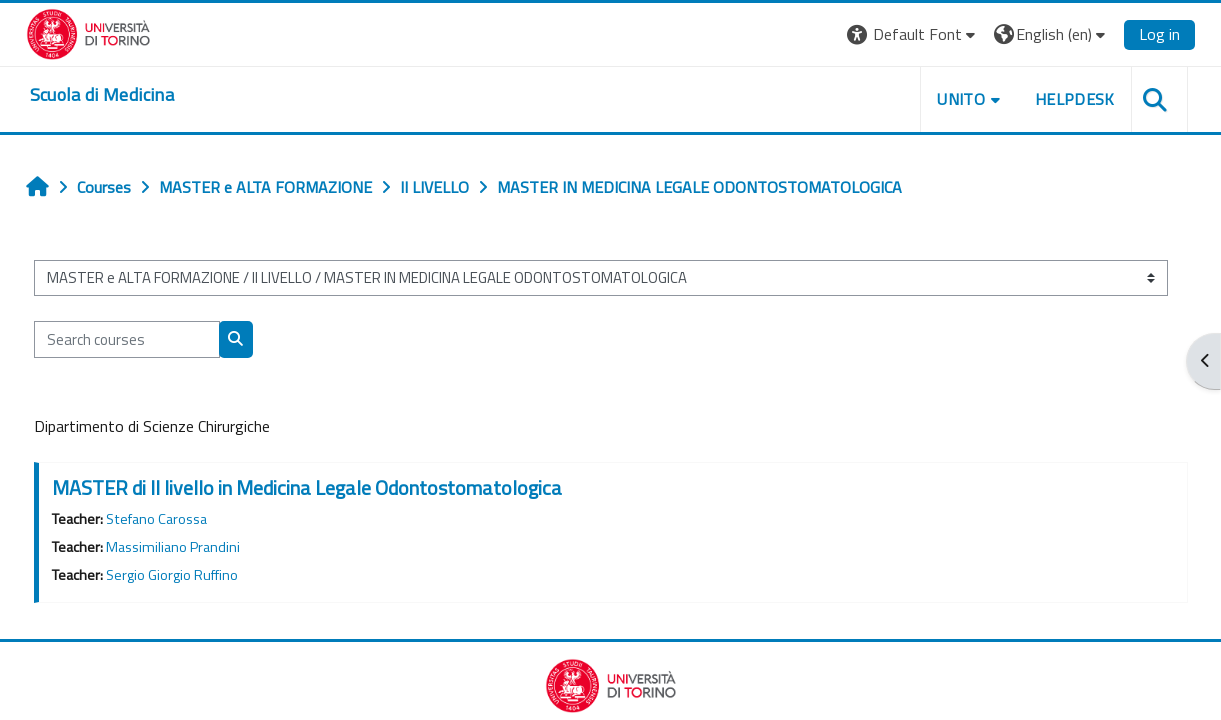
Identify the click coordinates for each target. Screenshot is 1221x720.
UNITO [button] (961, 99)
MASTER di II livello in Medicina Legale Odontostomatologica (307, 487)
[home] (102, 95)
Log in (1159, 34)
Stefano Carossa (156, 519)
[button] (913, 34)
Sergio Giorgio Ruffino (172, 575)
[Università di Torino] (88, 32)
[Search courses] (127, 339)
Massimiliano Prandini (173, 547)
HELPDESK (1075, 99)
